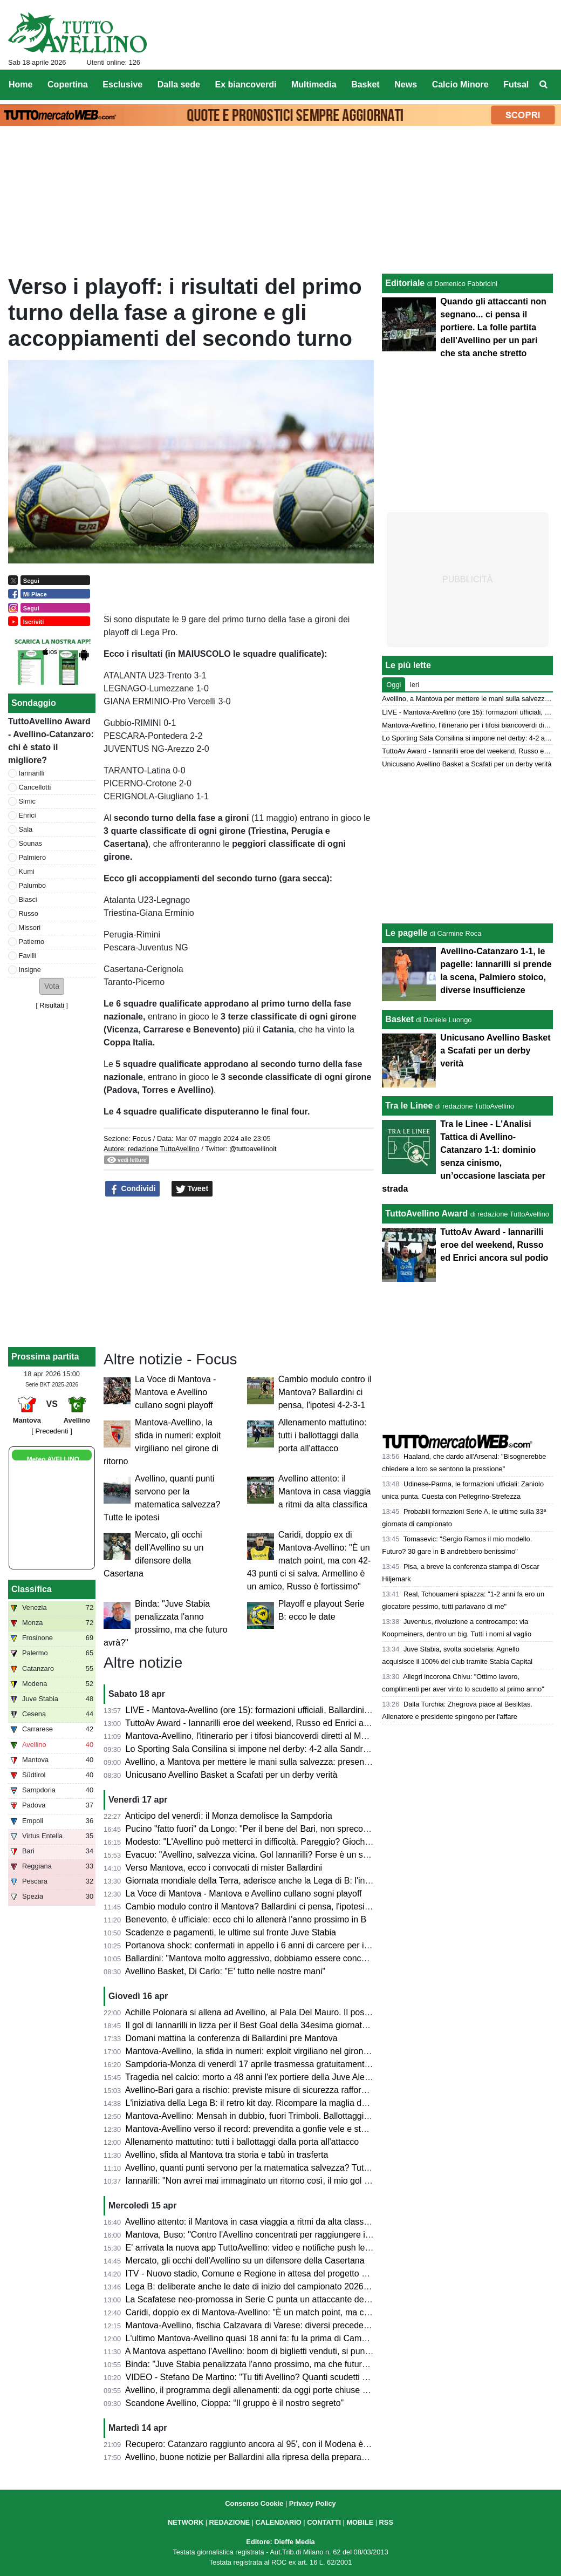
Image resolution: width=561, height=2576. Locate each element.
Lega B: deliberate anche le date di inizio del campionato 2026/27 (250, 2286)
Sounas (30, 843)
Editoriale (405, 283)
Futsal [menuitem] (516, 84)
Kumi (27, 871)
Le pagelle (406, 932)
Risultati (51, 1005)
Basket (399, 1019)
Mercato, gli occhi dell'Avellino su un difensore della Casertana (245, 2260)
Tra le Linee (409, 1105)
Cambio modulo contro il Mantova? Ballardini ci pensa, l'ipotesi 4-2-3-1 (325, 1392)
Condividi (133, 1189)
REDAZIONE (229, 2522)
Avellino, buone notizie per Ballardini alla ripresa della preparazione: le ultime (272, 2457)
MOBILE (359, 2522)
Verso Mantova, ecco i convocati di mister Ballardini (224, 1867)
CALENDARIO (278, 2522)
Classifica (31, 1589)
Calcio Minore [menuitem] (460, 84)
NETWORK (185, 2522)
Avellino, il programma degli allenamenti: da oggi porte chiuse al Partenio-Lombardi (283, 2390)
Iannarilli (32, 773)
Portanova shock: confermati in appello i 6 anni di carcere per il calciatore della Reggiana (296, 1945)
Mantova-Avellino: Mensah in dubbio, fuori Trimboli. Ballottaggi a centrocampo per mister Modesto (313, 2115)
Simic (27, 801)
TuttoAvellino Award (426, 1213)
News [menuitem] (405, 84)
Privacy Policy (312, 2503)
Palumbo (32, 885)
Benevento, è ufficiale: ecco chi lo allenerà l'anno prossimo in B (246, 1919)
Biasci (28, 899)
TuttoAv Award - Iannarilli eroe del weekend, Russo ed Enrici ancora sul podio (273, 1723)
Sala (26, 829)
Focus (141, 1138)
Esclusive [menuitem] (122, 84)
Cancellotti (35, 787)
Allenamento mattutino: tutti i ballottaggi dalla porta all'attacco (322, 1435)
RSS (386, 2522)
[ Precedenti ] (51, 1431)
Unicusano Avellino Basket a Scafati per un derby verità (232, 1774)
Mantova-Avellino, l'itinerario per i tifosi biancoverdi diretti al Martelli (254, 1736)
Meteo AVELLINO (53, 1459)
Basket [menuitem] (365, 84)
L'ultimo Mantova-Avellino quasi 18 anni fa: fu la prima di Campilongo (257, 2338)
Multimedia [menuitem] (314, 84)
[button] (51, 986)
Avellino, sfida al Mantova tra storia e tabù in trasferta (227, 2154)
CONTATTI (324, 2522)
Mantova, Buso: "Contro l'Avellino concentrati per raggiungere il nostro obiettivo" (278, 2234)
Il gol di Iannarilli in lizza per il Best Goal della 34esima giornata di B (255, 2025)
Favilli (28, 955)
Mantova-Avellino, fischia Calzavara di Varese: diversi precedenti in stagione (271, 2325)
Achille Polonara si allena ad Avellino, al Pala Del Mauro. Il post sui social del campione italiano (306, 2012)
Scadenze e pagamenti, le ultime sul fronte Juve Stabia (231, 1932)
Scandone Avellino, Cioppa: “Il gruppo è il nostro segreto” (235, 2403)
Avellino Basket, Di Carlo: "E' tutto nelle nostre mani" (225, 1971)
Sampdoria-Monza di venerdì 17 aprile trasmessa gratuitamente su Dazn (264, 2064)
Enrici (27, 815)
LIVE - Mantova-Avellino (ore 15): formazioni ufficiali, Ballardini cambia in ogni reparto (289, 1710)
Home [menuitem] (20, 84)
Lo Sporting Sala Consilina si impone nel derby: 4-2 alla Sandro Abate (259, 1748)
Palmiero (32, 857)
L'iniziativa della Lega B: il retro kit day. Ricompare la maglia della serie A (265, 2103)
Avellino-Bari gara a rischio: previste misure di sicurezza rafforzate (251, 2090)
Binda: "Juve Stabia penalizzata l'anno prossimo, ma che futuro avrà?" (260, 2364)
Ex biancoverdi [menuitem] (246, 84)
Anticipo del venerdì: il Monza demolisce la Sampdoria (228, 1815)
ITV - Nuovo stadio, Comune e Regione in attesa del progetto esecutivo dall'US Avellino (293, 2273)
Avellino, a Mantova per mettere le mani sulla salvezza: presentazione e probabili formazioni (301, 1761)
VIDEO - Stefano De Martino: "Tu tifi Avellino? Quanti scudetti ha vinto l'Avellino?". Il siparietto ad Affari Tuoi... (334, 2377)
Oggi (393, 685)
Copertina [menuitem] (67, 84)
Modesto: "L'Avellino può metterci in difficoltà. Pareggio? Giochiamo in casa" (271, 1841)
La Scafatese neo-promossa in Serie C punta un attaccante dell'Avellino (263, 2299)
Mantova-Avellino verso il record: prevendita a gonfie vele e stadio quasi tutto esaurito (289, 2128)
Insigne (30, 970)
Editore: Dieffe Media (280, 2542)
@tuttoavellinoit (253, 1149)
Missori (30, 927)
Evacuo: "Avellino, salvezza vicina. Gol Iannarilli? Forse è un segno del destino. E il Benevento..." (311, 1854)
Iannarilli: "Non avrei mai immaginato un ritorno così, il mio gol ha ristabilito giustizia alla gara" (304, 2180)
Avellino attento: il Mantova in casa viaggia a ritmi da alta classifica (324, 1491)
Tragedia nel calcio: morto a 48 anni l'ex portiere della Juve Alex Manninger (268, 2077)
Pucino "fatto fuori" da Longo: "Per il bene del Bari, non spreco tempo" (259, 1828)
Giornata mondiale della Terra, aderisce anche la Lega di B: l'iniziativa (259, 1880)
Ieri (414, 685)
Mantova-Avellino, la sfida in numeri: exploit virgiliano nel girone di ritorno (265, 2051)
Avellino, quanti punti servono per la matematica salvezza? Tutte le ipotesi (266, 2167)
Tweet (192, 1189)
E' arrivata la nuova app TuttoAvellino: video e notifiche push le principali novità (276, 2247)
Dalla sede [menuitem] (179, 84)
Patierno (32, 941)
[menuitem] (543, 84)
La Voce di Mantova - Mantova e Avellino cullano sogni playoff (175, 1392)
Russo (28, 913)
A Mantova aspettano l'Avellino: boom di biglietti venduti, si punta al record (266, 2351)
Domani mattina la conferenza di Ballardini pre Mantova (232, 2038)
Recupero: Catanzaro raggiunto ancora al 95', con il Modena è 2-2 (252, 2444)
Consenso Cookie (254, 2503)
